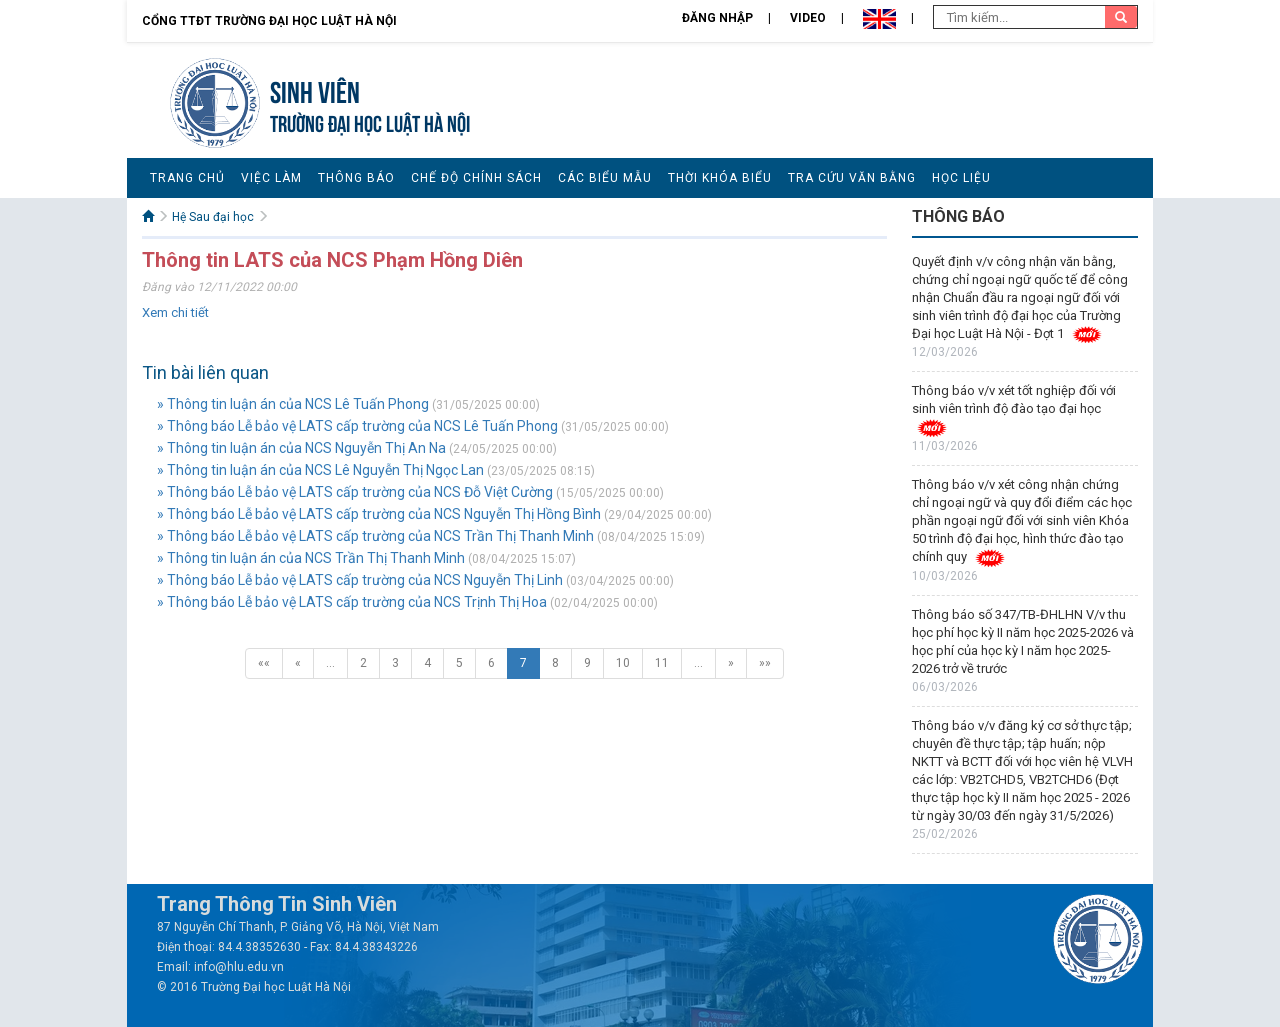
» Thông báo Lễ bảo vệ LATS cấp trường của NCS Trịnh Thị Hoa (352, 602)
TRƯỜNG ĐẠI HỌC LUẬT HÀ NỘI (370, 121)
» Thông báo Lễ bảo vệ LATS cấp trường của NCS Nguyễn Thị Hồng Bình (379, 514)
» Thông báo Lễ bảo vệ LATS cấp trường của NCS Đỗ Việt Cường (355, 492)
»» (765, 663)
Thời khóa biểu (720, 178)
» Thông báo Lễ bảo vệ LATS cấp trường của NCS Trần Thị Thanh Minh (375, 536)
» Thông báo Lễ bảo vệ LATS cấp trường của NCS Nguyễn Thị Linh (360, 580)
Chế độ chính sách (476, 178)
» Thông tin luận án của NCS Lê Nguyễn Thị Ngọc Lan (320, 470)
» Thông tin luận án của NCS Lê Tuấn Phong (293, 404)
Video (808, 18)
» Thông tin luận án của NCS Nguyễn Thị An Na (301, 448)
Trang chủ (187, 178)
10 (623, 663)
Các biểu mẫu (605, 178)
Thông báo (356, 178)
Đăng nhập (717, 18)
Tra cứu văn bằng (852, 178)
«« (264, 663)
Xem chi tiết (175, 312)
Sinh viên (315, 89)
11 (662, 663)
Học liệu (961, 178)
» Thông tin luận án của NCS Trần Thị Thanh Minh (311, 558)
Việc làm (271, 178)
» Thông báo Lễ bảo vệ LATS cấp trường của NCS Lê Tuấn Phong (357, 426)
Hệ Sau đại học (213, 217)
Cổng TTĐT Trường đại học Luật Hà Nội (269, 21)
